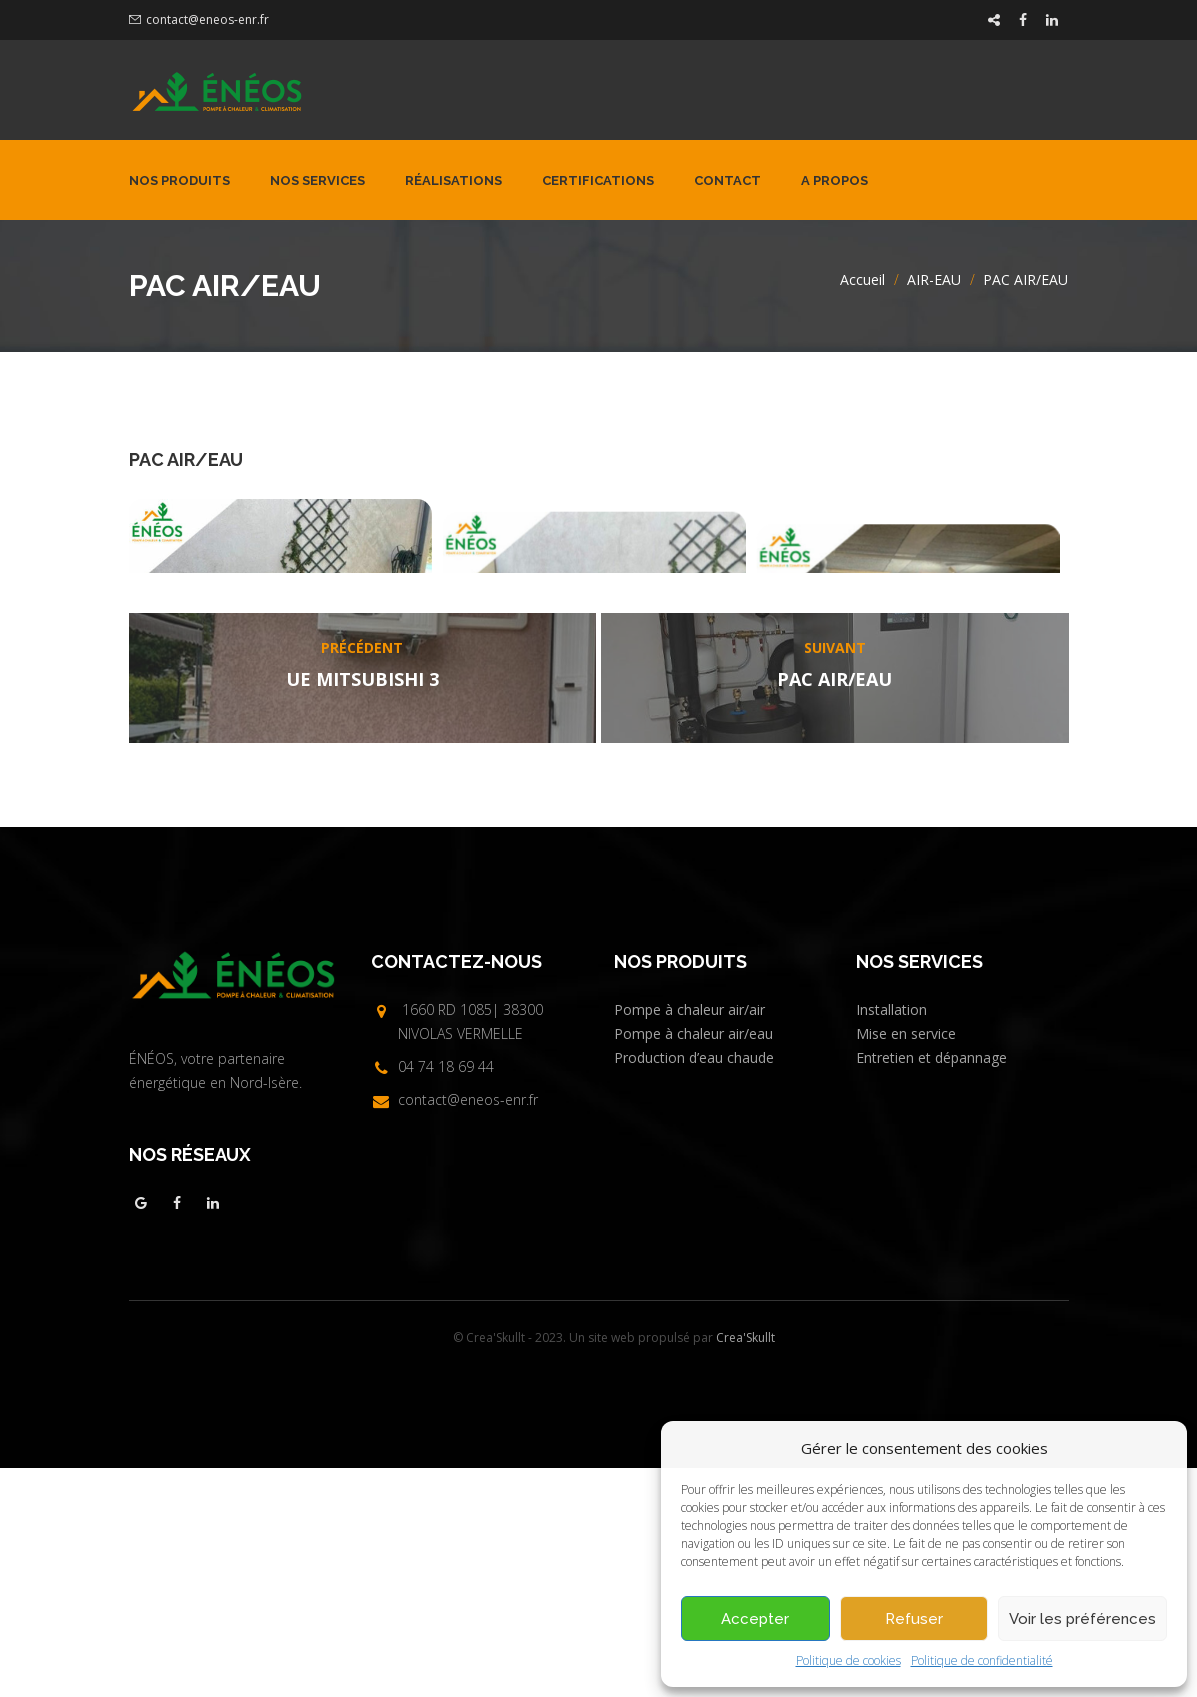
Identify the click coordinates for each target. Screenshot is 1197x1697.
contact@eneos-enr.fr (207, 19)
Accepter (755, 1619)
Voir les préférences (1082, 1619)
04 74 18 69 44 (446, 1295)
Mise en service (906, 1262)
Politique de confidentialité (982, 1660)
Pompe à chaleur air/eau (693, 1262)
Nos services (317, 180)
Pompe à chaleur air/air (689, 1238)
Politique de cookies (848, 1660)
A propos (834, 180)
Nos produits (179, 180)
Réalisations (453, 180)
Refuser (914, 1619)
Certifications (598, 180)
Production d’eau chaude (694, 1286)
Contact (727, 180)
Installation (891, 1238)
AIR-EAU (934, 279)
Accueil (862, 279)
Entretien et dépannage (931, 1286)
